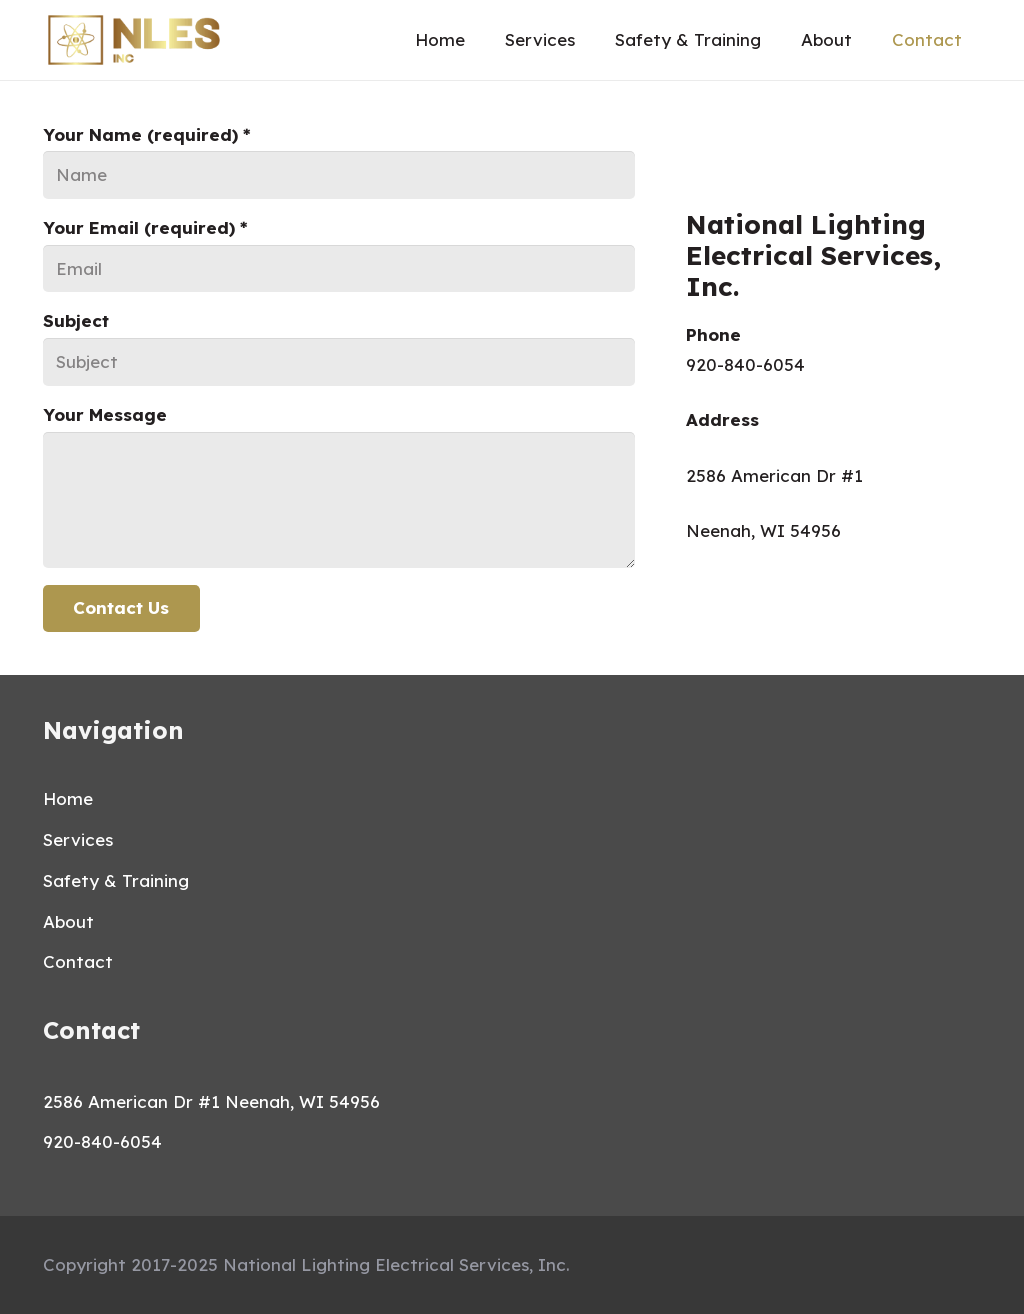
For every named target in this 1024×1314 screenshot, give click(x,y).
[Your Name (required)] (339, 175)
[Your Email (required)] (339, 269)
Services (78, 839)
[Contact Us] (121, 609)
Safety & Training (116, 880)
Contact (78, 961)
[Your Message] (339, 500)
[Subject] (339, 362)
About (68, 921)
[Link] (134, 40)
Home (68, 798)
